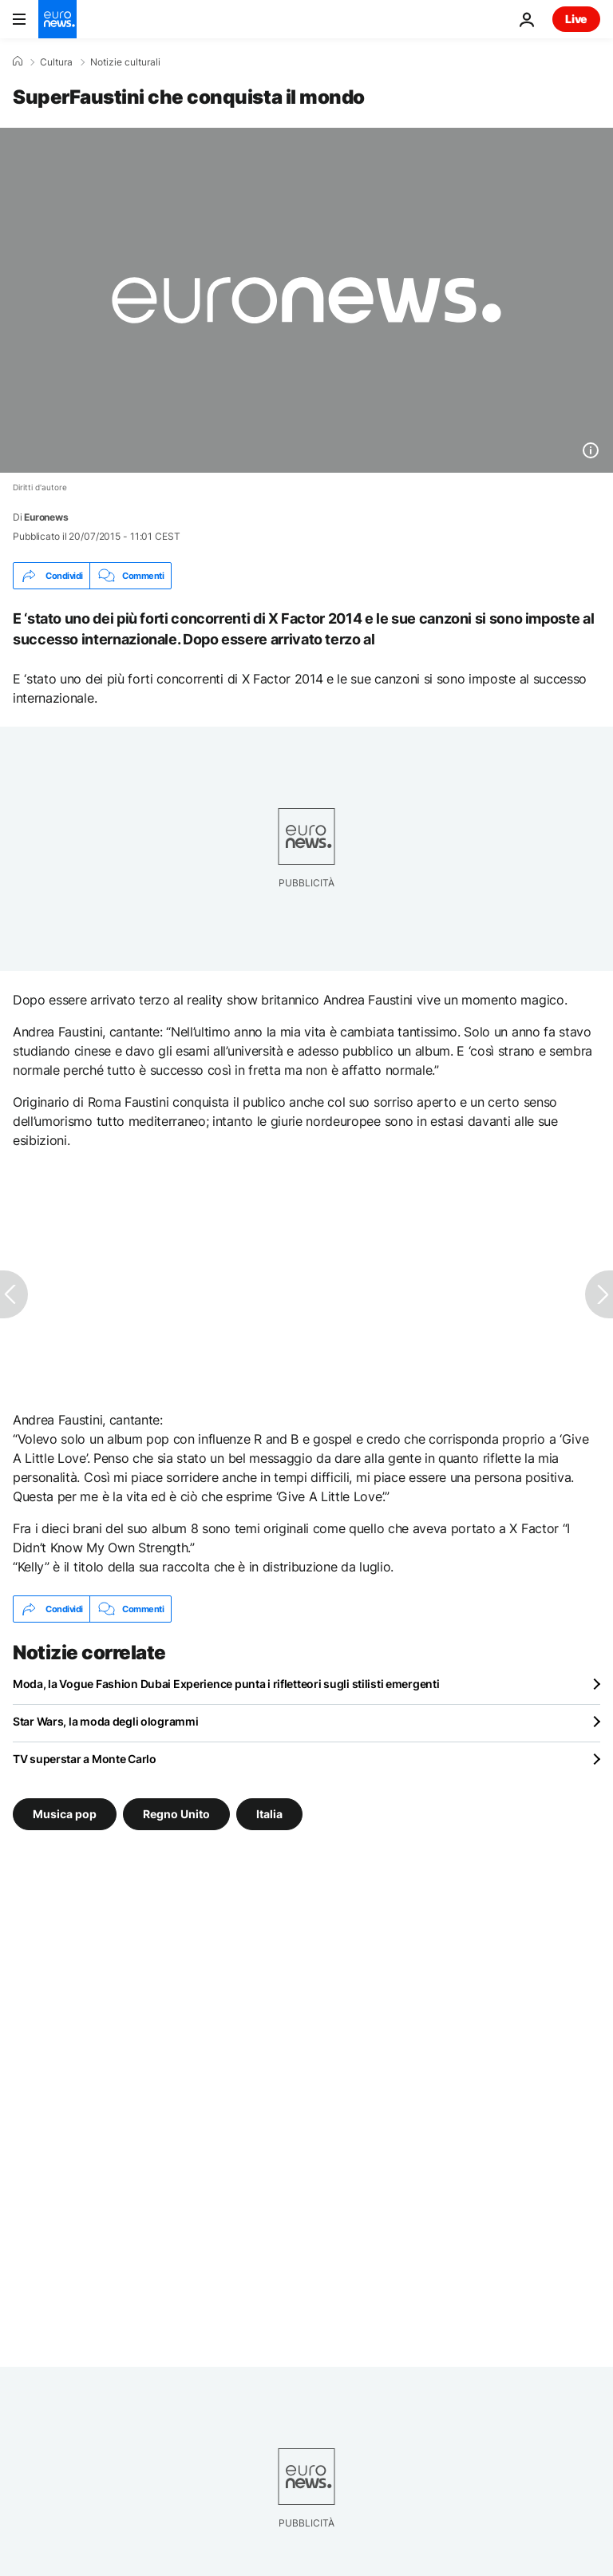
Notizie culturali (125, 62)
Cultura (56, 62)
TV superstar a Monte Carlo (84, 1759)
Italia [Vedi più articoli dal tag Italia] (269, 1814)
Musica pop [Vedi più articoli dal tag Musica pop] (65, 1814)
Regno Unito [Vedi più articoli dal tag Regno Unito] (176, 1814)
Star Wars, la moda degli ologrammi (105, 1721)
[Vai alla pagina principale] (57, 19)
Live (576, 19)
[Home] (17, 61)
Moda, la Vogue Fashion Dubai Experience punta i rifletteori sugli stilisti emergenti (226, 1683)
